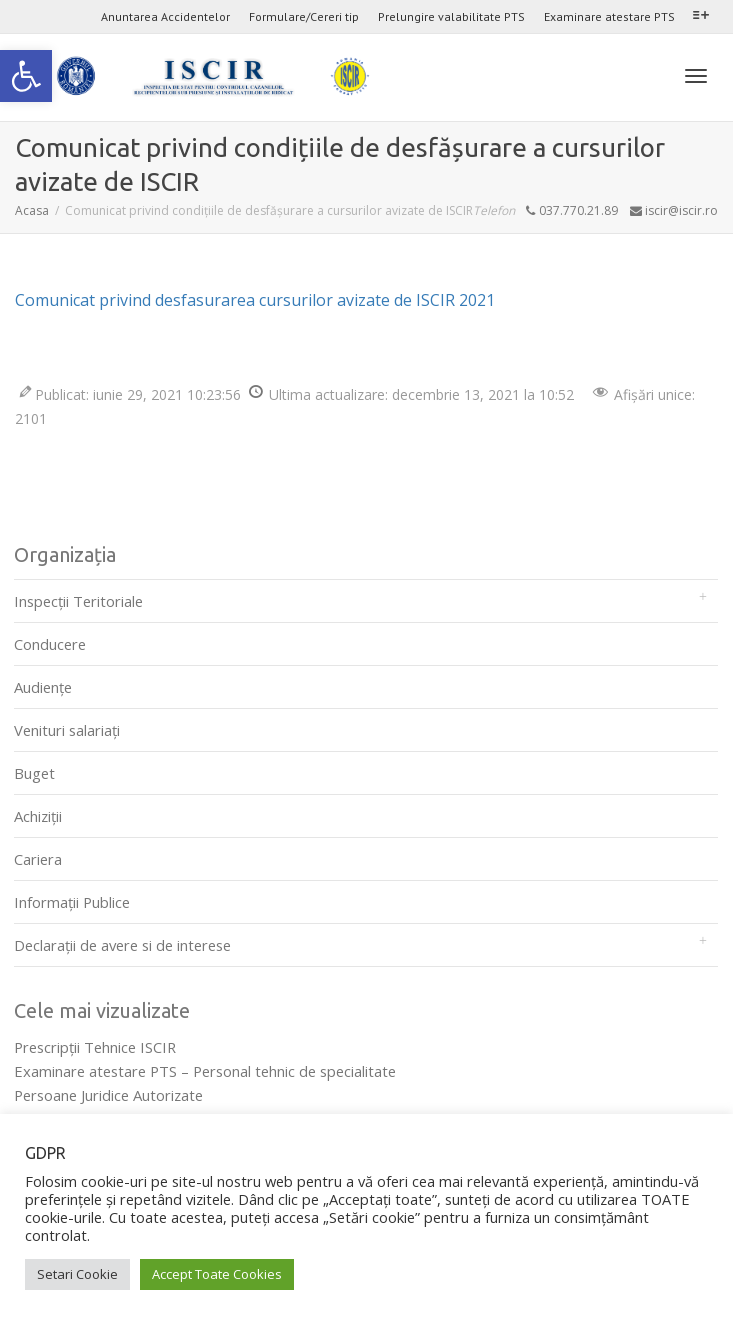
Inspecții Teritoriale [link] (78, 601)
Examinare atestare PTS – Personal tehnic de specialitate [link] (205, 1071)
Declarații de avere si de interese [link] (122, 945)
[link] (26, 76)
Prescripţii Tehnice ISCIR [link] (95, 1047)
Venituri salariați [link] (67, 730)
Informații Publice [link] (72, 902)
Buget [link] (34, 773)
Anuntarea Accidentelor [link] (165, 16)
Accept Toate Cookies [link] (217, 1274)
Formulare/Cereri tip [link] (304, 16)
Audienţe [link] (43, 687)
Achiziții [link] (38, 816)
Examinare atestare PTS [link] (609, 16)
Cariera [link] (38, 859)
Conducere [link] (50, 644)
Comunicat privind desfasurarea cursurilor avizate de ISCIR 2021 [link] (255, 300)
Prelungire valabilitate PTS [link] (451, 16)
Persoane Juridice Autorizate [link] (108, 1095)
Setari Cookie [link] (77, 1274)
